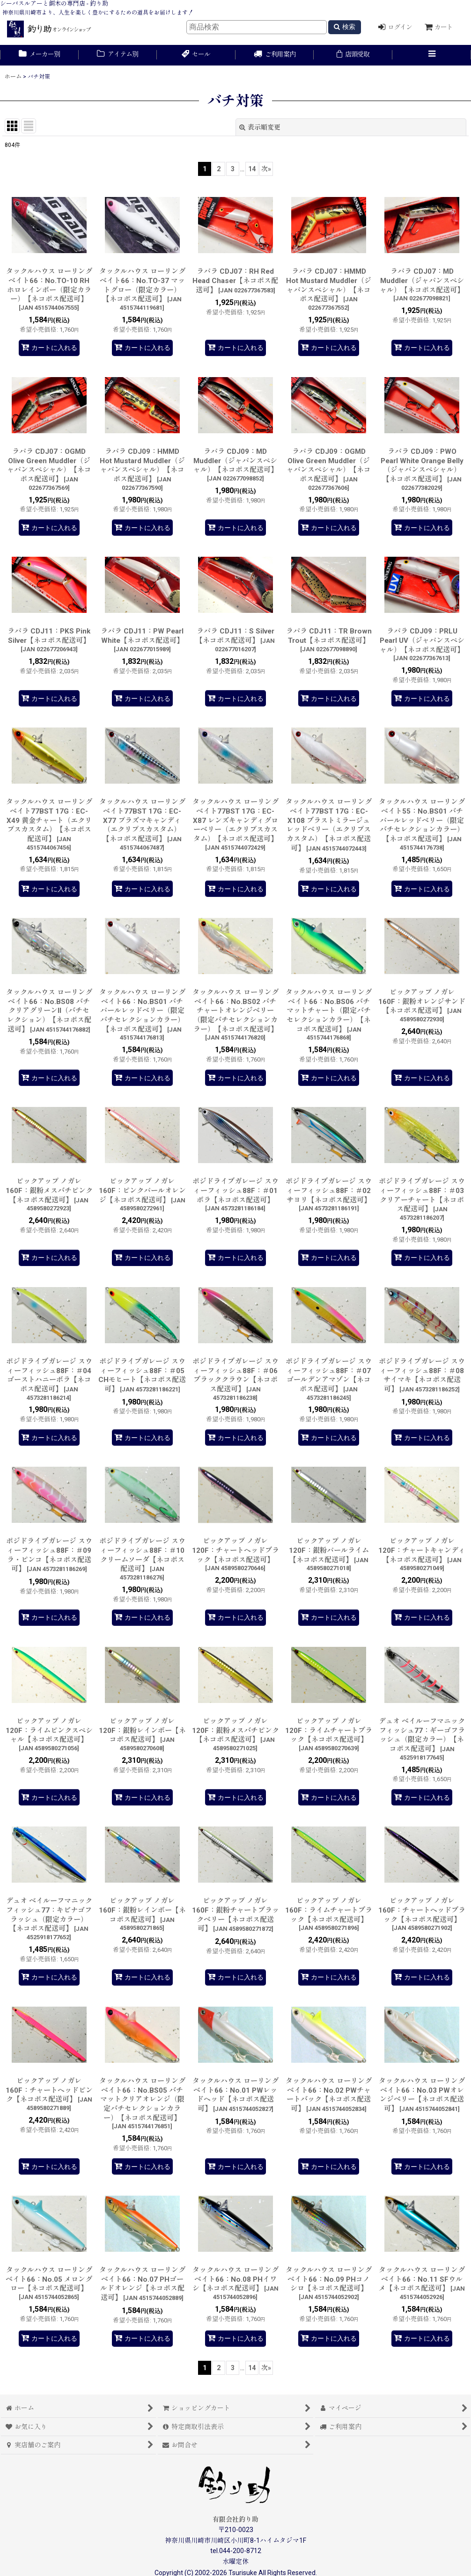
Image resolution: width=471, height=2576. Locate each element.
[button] (431, 55)
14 (252, 169)
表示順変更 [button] (259, 127)
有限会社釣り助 (235, 2519)
